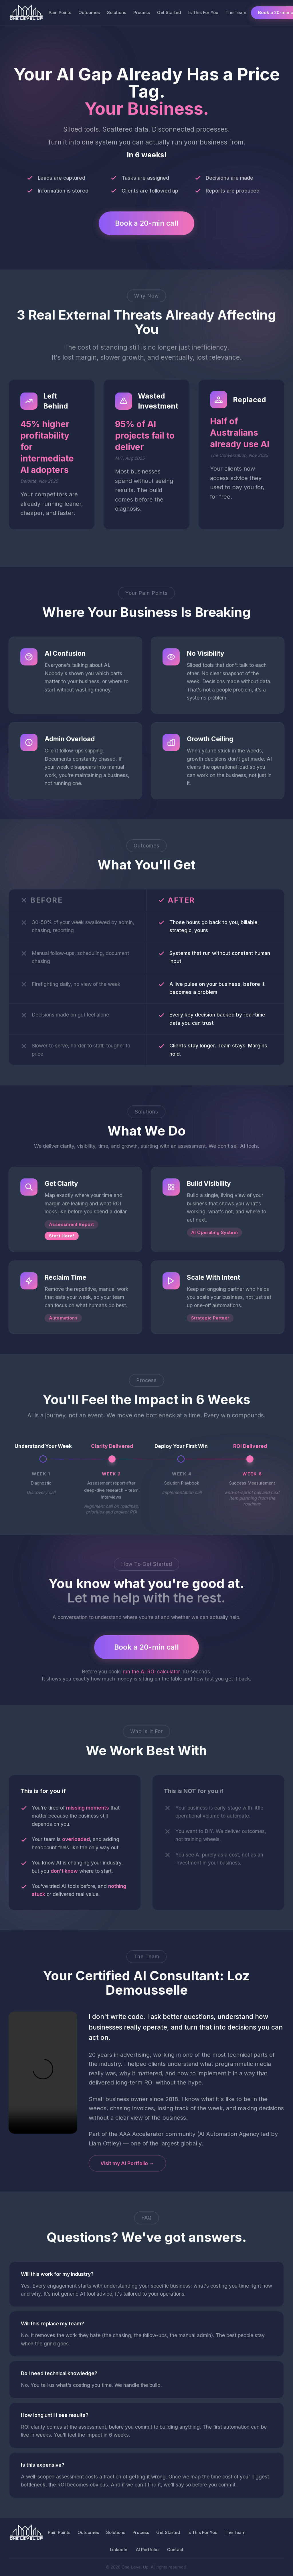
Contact (175, 2550)
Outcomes (89, 12)
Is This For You (203, 12)
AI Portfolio (147, 2550)
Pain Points (60, 12)
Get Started (169, 12)
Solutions (116, 12)
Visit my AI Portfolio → (127, 2164)
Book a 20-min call (146, 223)
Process (141, 12)
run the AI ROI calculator (151, 1672)
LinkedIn (118, 2550)
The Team (235, 12)
